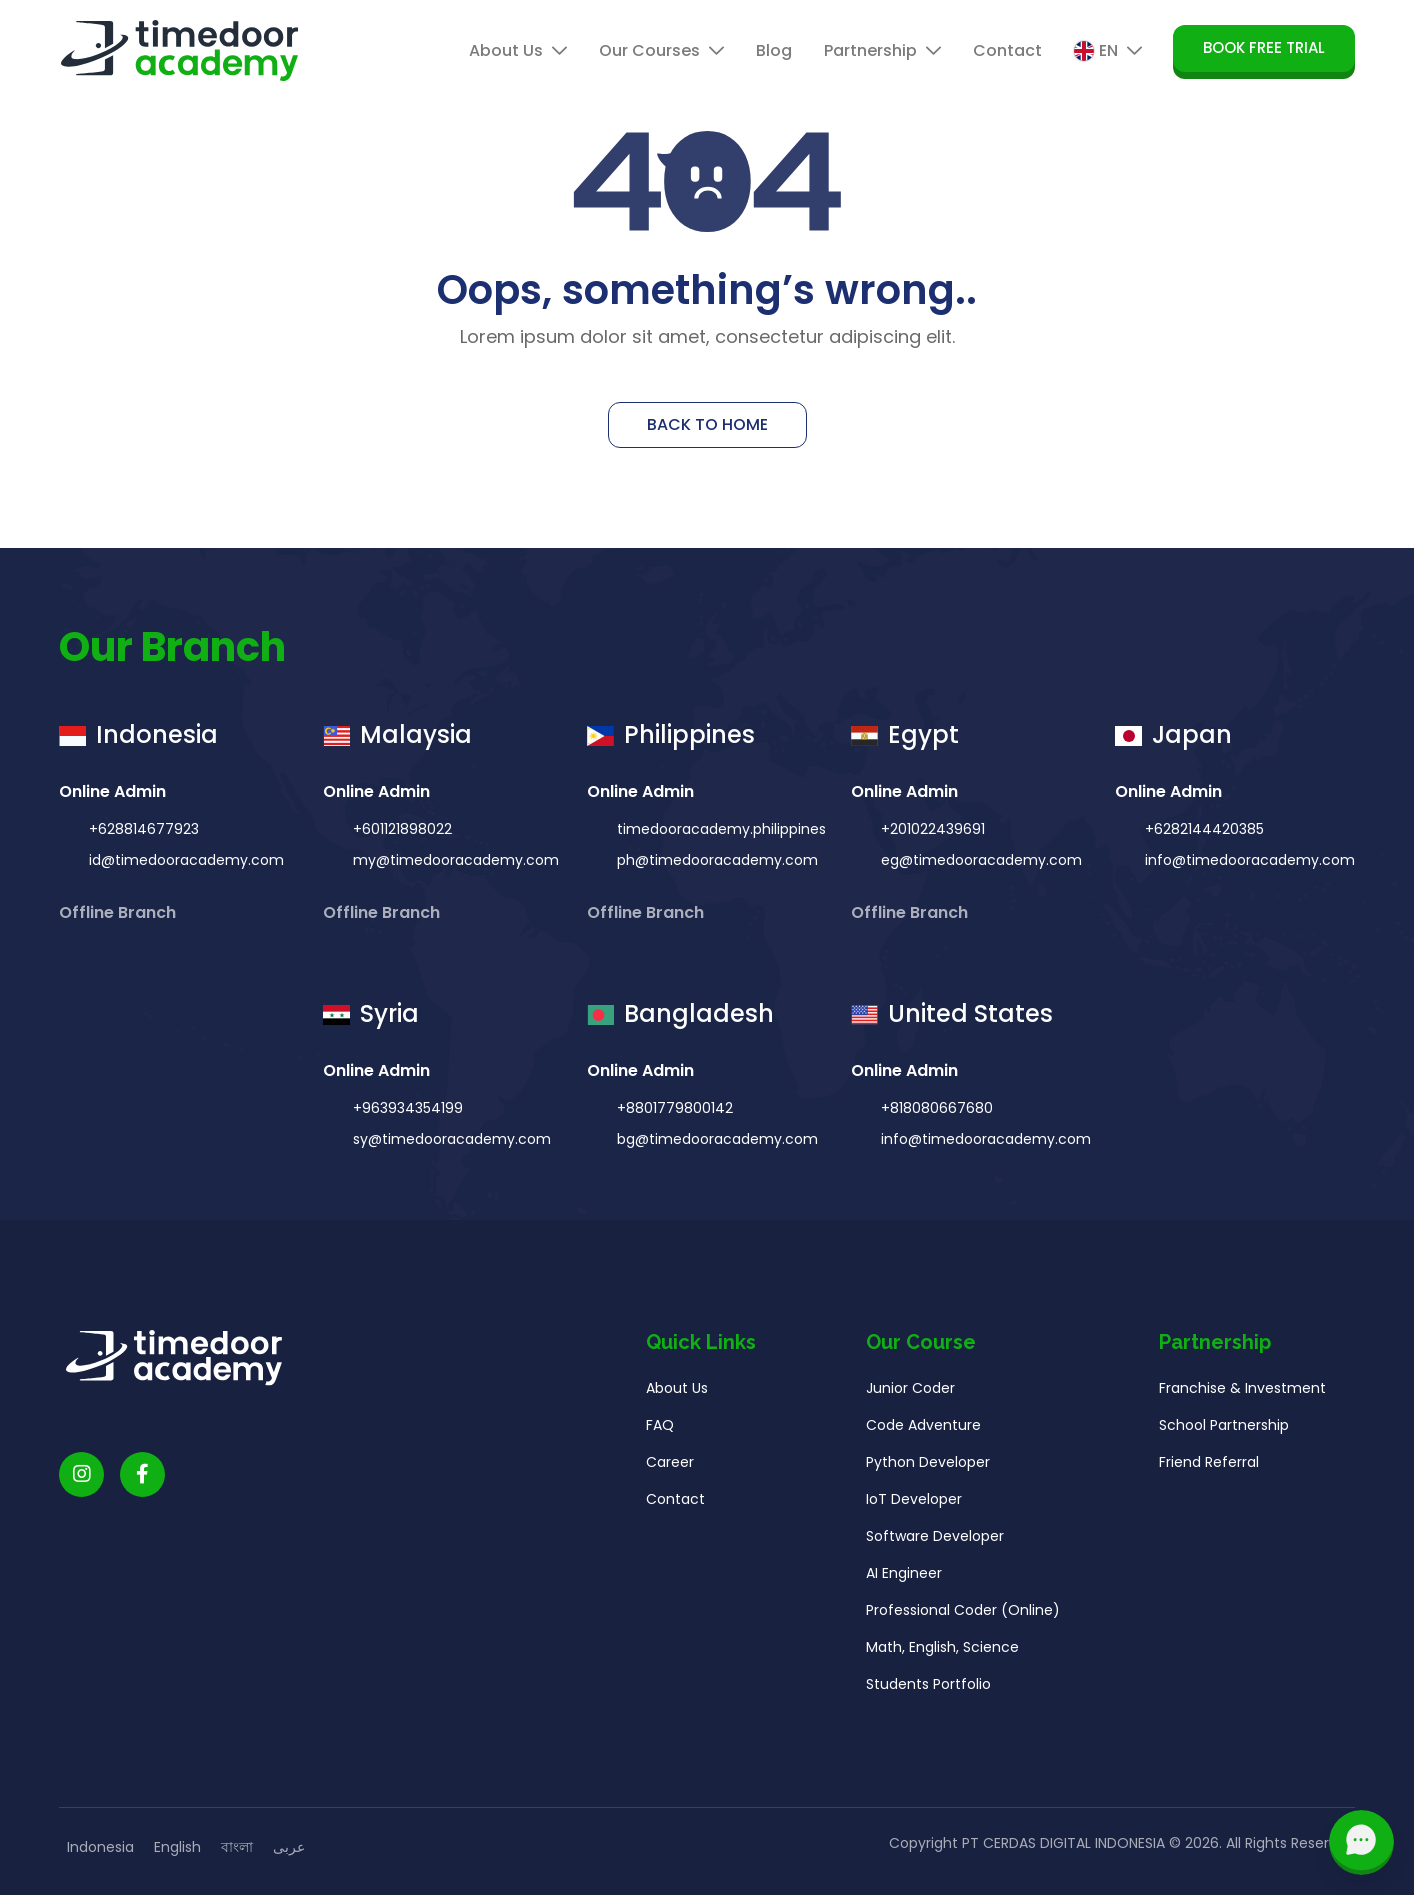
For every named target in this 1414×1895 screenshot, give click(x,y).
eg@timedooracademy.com (979, 860)
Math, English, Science (942, 1651)
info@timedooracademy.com (1248, 860)
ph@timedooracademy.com (715, 860)
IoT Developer (914, 1503)
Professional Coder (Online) (963, 1614)
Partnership (882, 50)
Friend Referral (1209, 1466)
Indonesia (100, 1847)
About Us (518, 50)
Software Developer (935, 1540)
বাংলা (237, 1847)
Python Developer (928, 1466)
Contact (1007, 50)
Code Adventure (923, 1429)
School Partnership (1224, 1429)
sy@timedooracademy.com (450, 1143)
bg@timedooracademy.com (715, 1143)
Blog (774, 50)
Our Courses (661, 50)
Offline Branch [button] (119, 912)
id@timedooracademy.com (184, 860)
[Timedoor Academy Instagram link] (81, 1478)
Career (670, 1466)
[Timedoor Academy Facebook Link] (142, 1478)
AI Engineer (904, 1577)
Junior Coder (910, 1392)
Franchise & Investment (1242, 1392)
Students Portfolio (928, 1688)
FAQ (660, 1429)
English (177, 1847)
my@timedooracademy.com (454, 860)
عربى (289, 1847)
